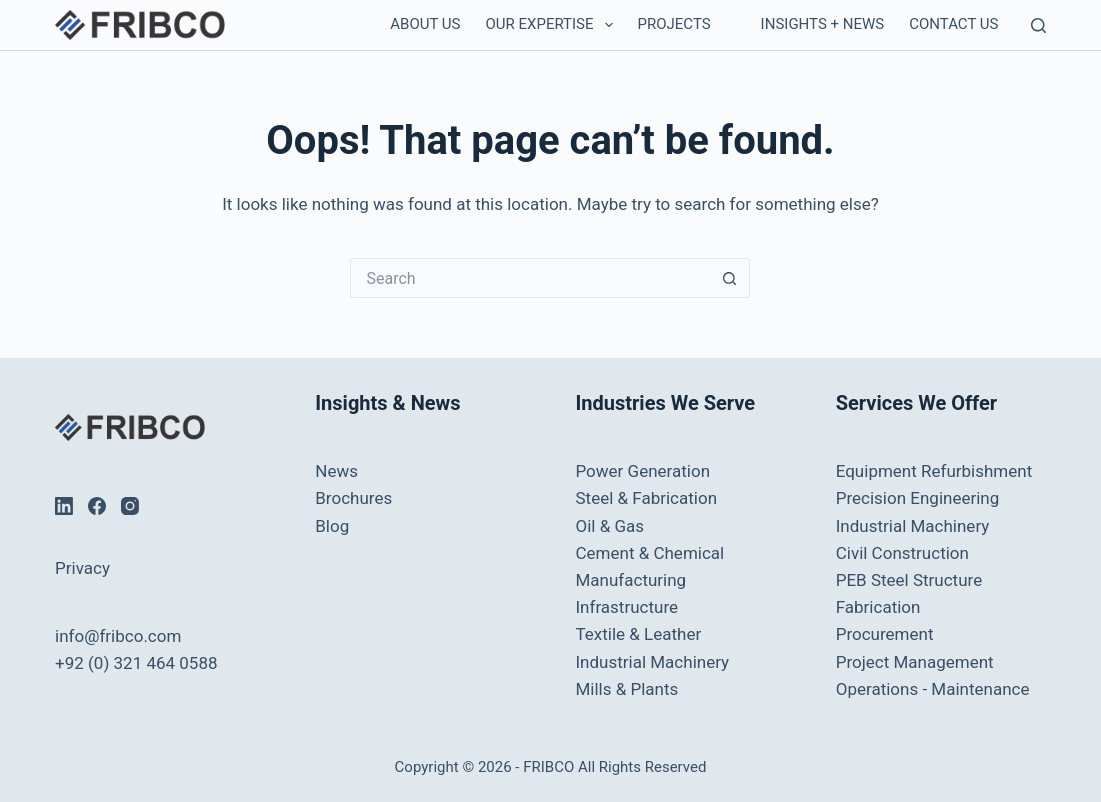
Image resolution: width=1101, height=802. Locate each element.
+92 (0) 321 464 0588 (136, 663)
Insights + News (823, 24)
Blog (332, 526)
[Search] (1038, 25)
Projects (674, 24)
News (336, 471)
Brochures (353, 498)
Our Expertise (553, 25)
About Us (425, 24)
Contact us (953, 24)
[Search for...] (530, 278)
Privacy (82, 568)
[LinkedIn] (64, 506)
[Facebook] (97, 506)
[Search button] (730, 278)
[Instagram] (130, 506)
